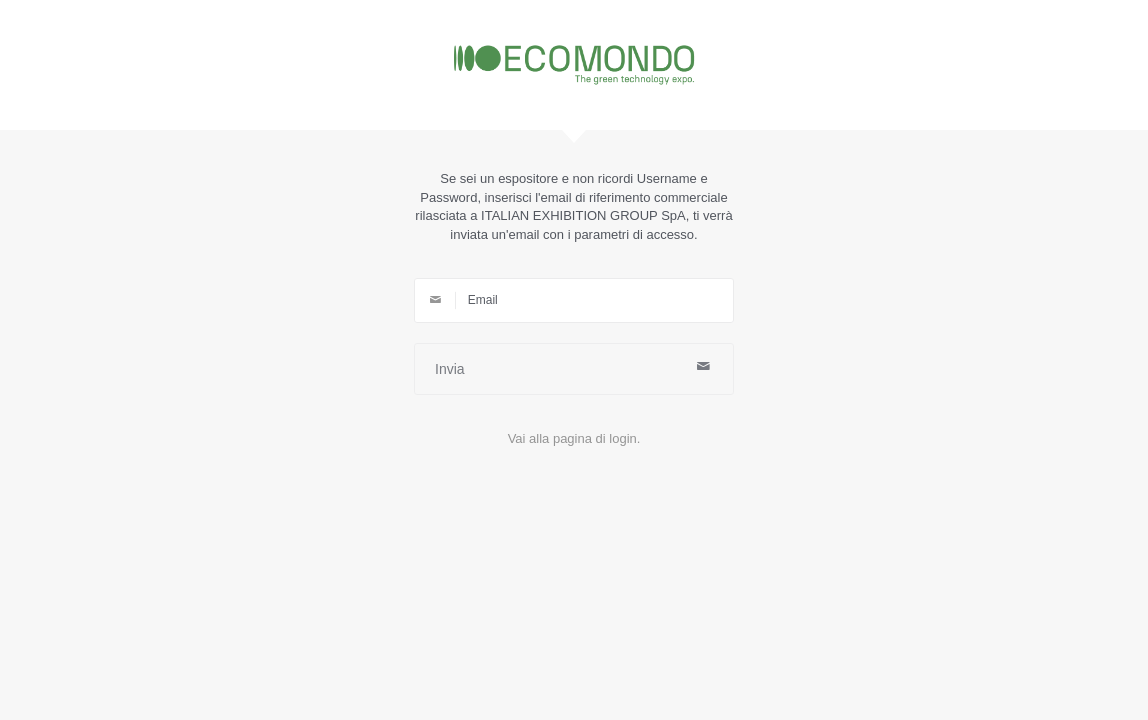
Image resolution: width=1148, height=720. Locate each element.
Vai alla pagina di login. (574, 438)
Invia (574, 368)
